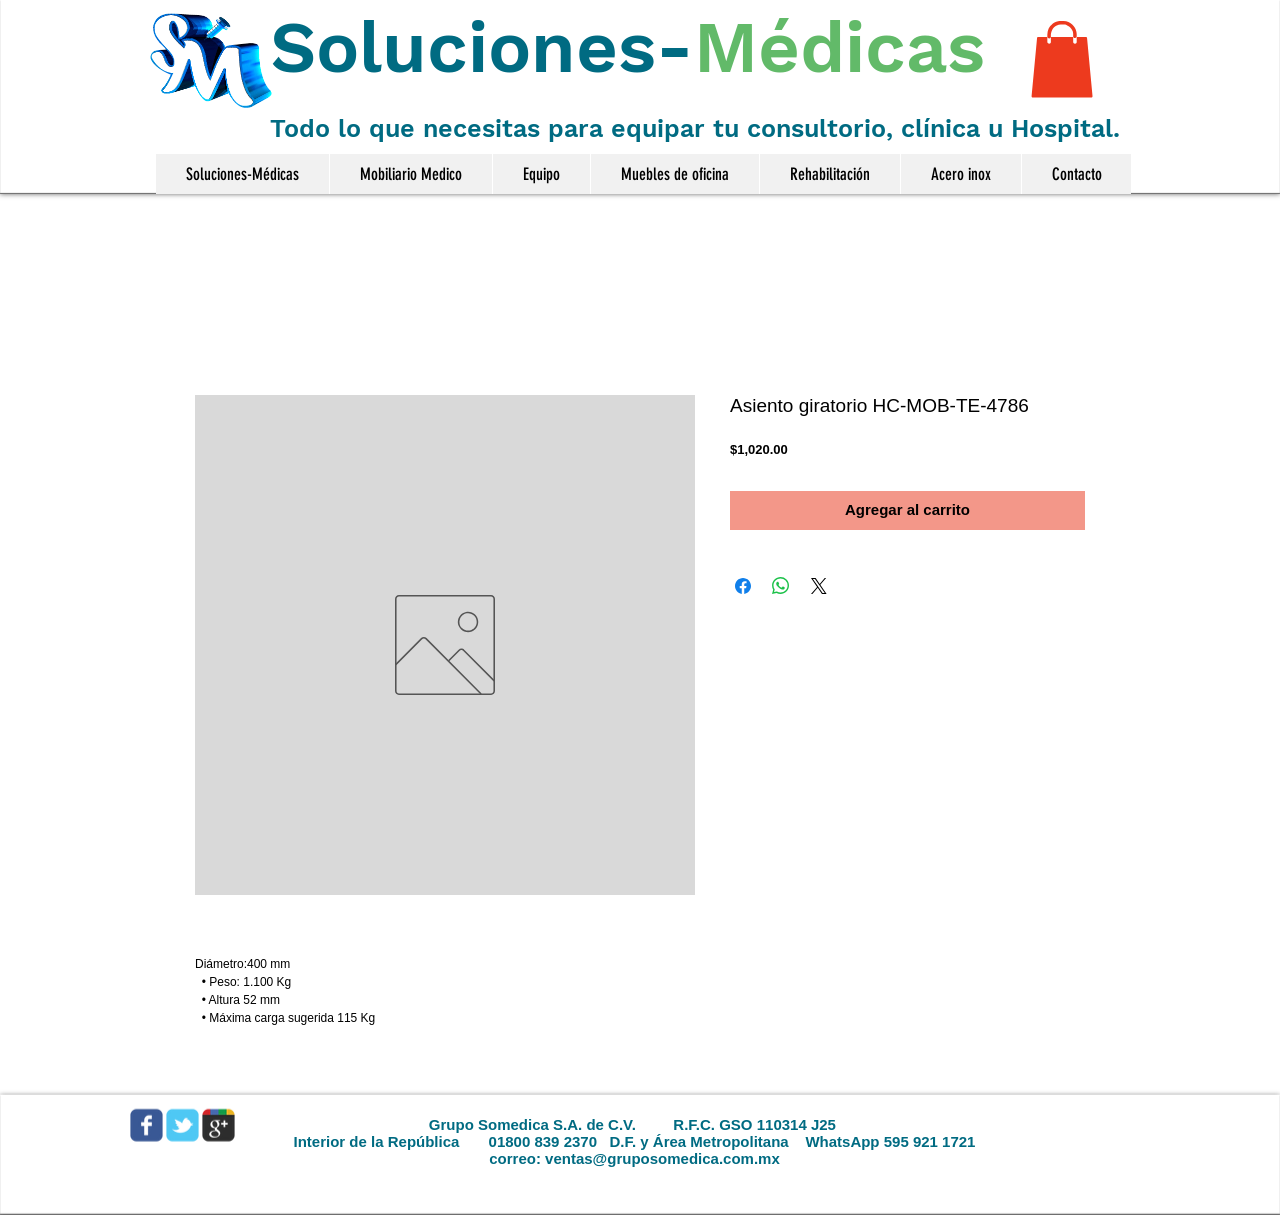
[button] (1062, 59)
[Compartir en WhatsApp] (781, 586)
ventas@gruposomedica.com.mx (662, 1158)
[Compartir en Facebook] (743, 586)
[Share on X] (819, 586)
